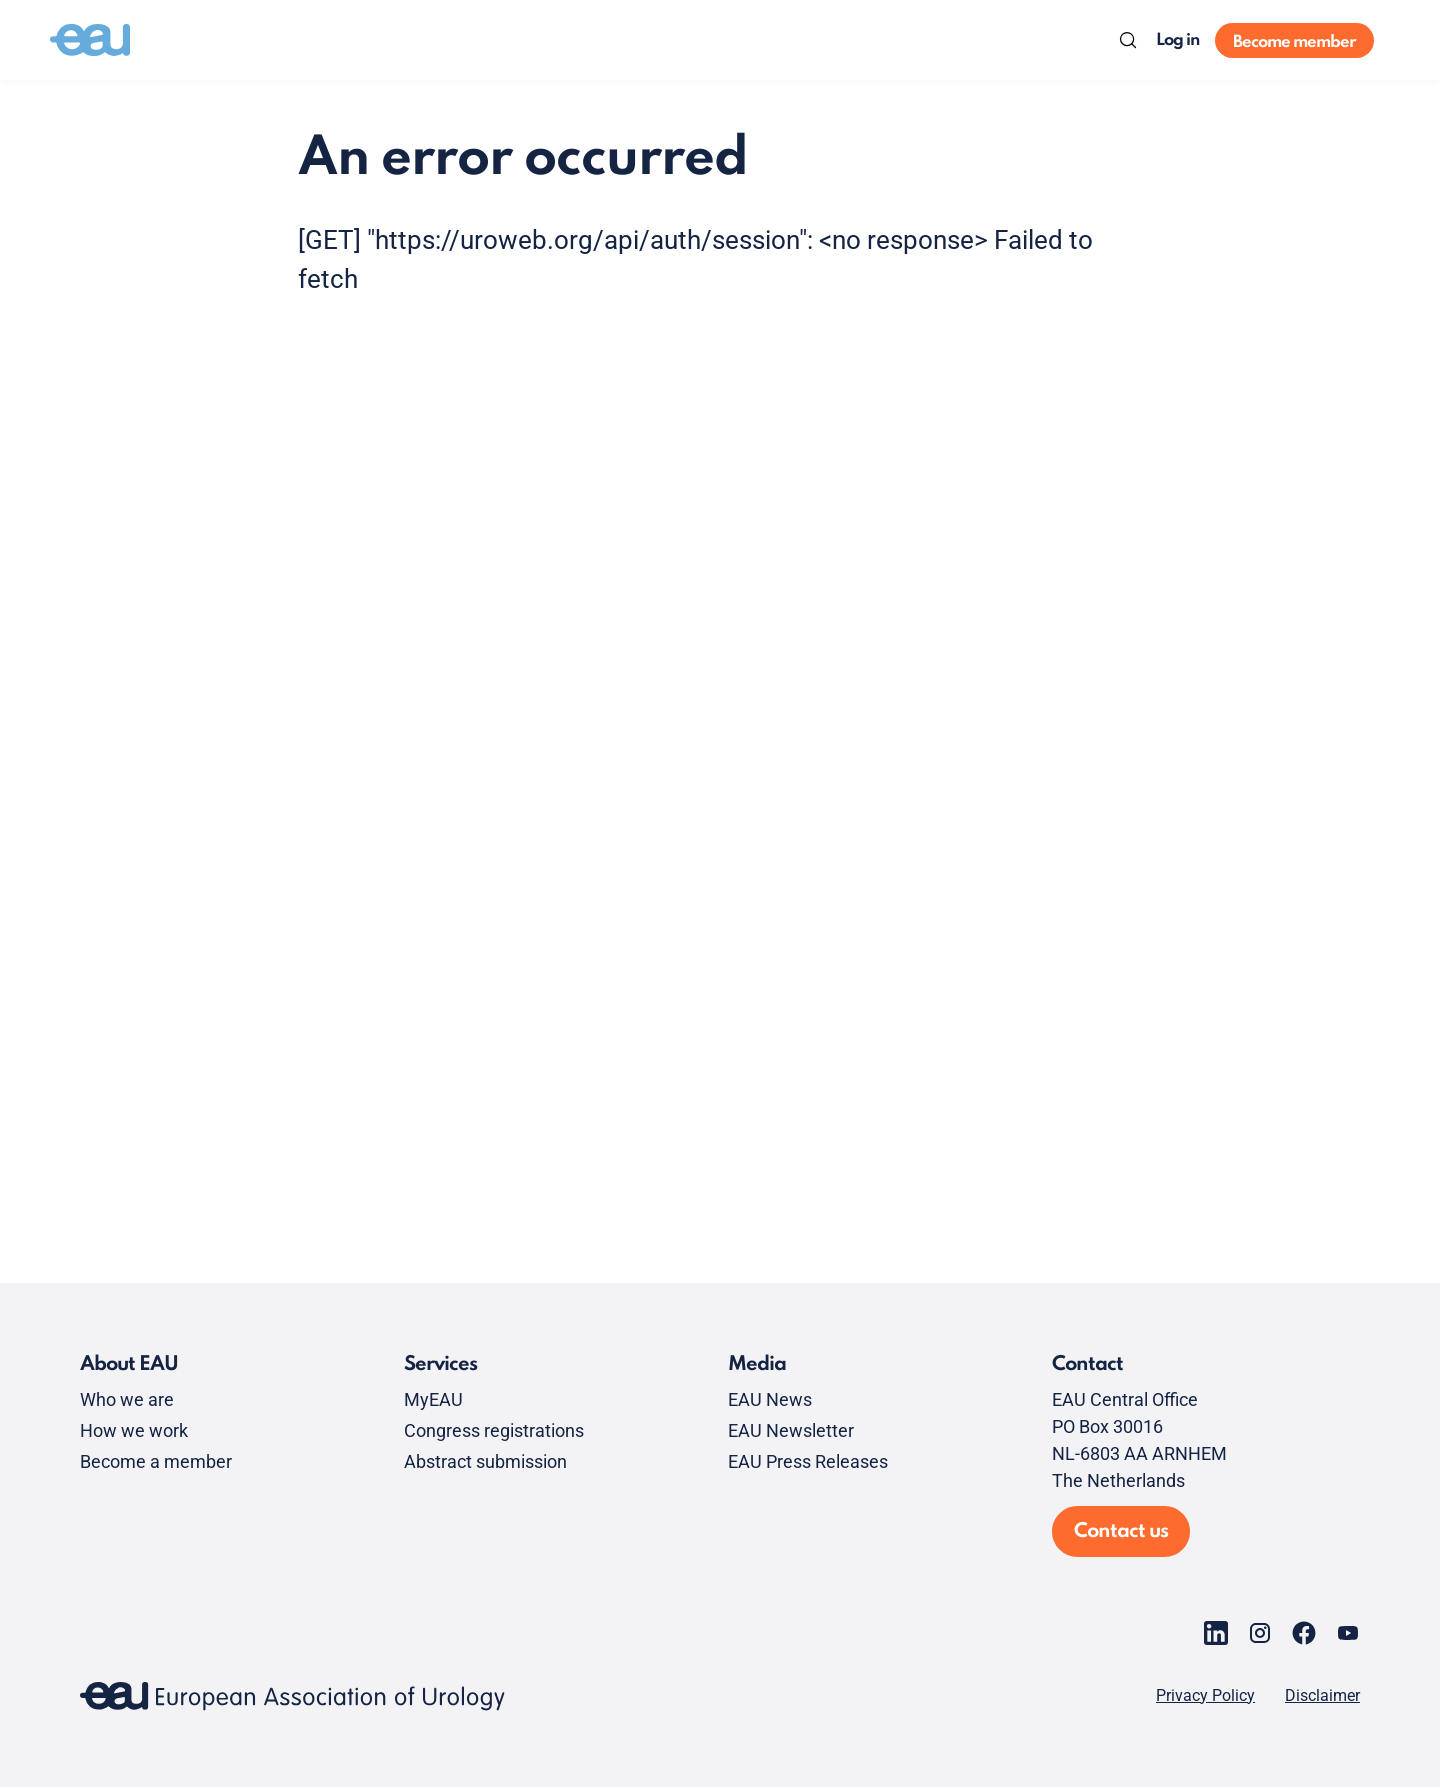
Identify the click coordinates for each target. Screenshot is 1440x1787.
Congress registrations (494, 1430)
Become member (1294, 42)
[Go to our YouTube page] (1348, 1633)
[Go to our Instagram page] (1260, 1633)
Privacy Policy (1205, 1696)
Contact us (1121, 1532)
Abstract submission (485, 1461)
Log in (1177, 40)
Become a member (156, 1461)
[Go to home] (90, 40)
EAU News (770, 1399)
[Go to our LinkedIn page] (1216, 1633)
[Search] (1128, 40)
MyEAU (433, 1399)
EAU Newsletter (791, 1430)
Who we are (127, 1399)
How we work (134, 1430)
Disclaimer (1322, 1696)
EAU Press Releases (808, 1461)
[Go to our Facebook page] (1304, 1633)
